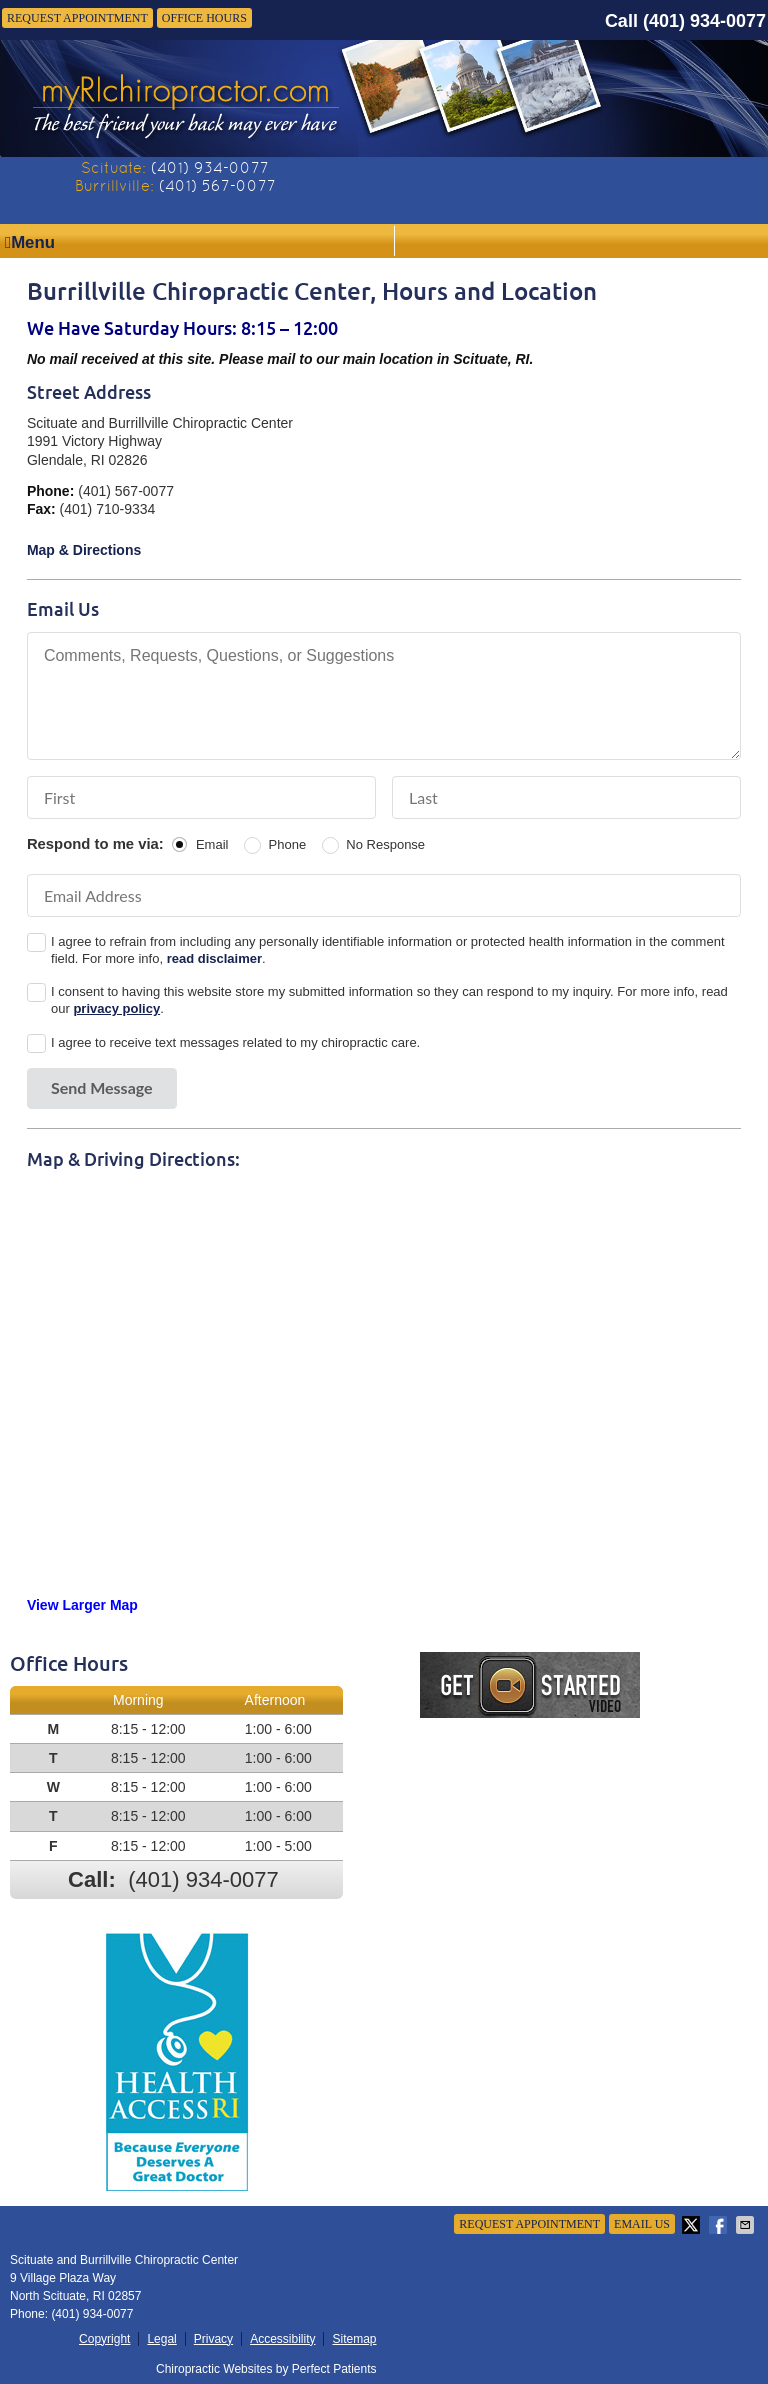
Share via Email (747, 2225)
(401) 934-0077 (704, 21)
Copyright (104, 2339)
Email (212, 844)
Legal (161, 2339)
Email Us (642, 2224)
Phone (288, 844)
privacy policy (116, 1008)
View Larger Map (82, 1605)
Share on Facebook (720, 2225)
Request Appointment (77, 18)
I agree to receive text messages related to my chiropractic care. (235, 1042)
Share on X (693, 2225)
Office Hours (204, 18)
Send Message (102, 1087)
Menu (30, 242)
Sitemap (354, 2339)
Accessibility (282, 2339)
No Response (385, 844)
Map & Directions (84, 550)
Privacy (213, 2339)
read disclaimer (214, 958)
